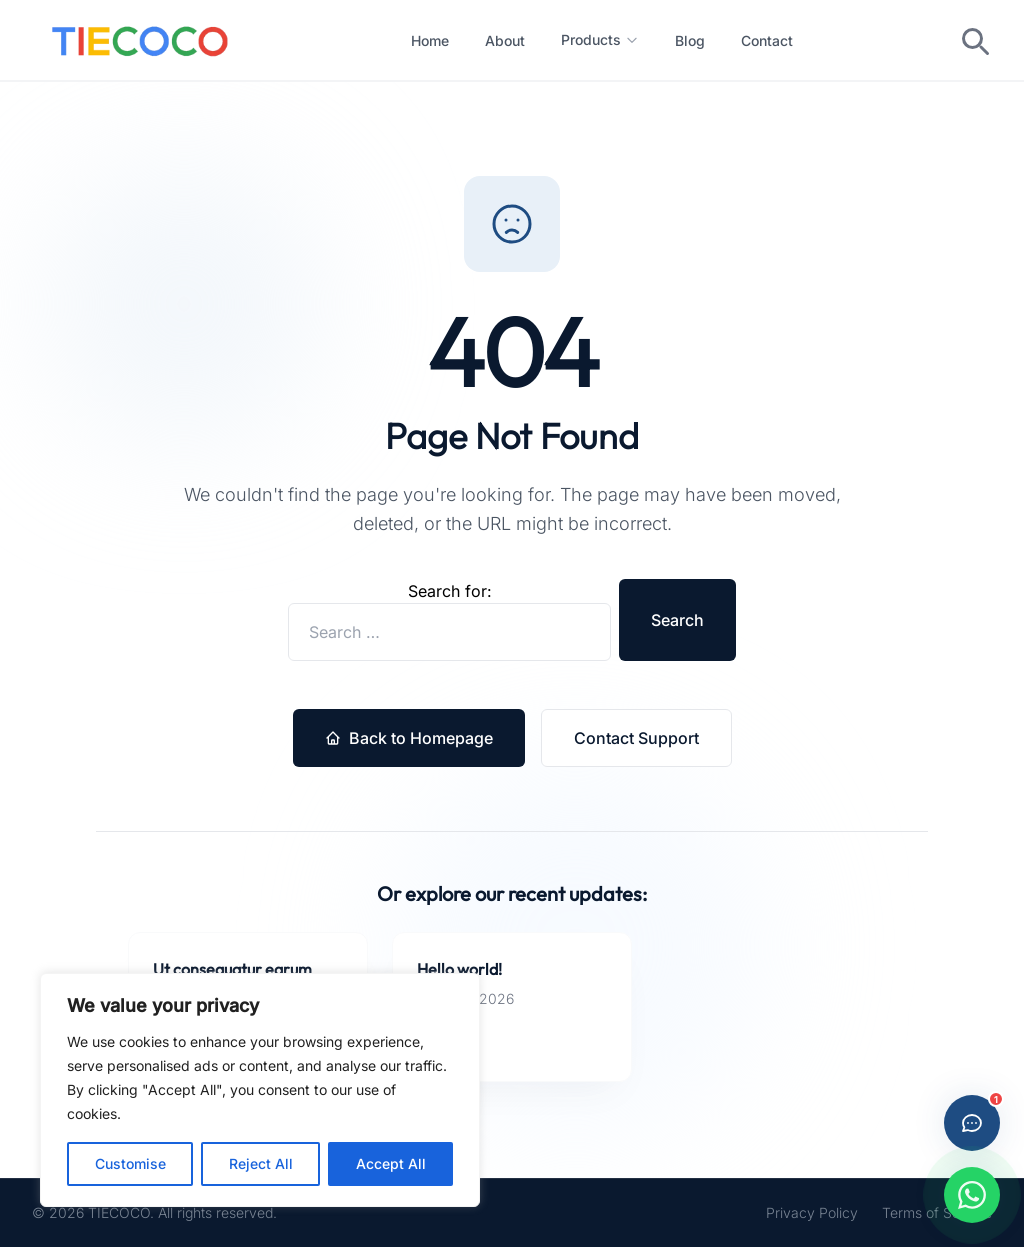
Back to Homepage (409, 738)
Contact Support (636, 738)
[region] (260, 1090)
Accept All (391, 1163)
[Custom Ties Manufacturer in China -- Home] (140, 40)
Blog (690, 40)
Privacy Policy (812, 1212)
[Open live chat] (972, 1123)
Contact (767, 40)
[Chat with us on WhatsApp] (972, 1195)
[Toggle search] (974, 40)
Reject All (261, 1163)
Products (600, 39)
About (505, 40)
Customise (130, 1163)
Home (430, 40)
